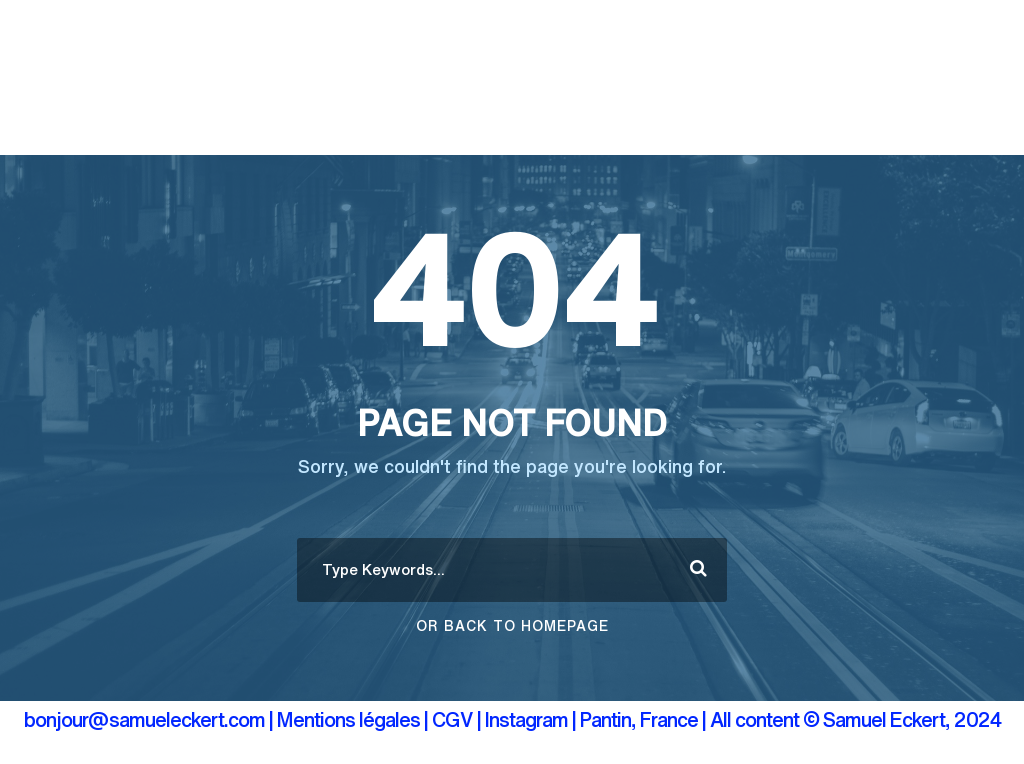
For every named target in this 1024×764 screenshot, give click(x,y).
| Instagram (524, 719)
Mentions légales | (352, 719)
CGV (452, 719)
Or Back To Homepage (512, 626)
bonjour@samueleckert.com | (148, 719)
